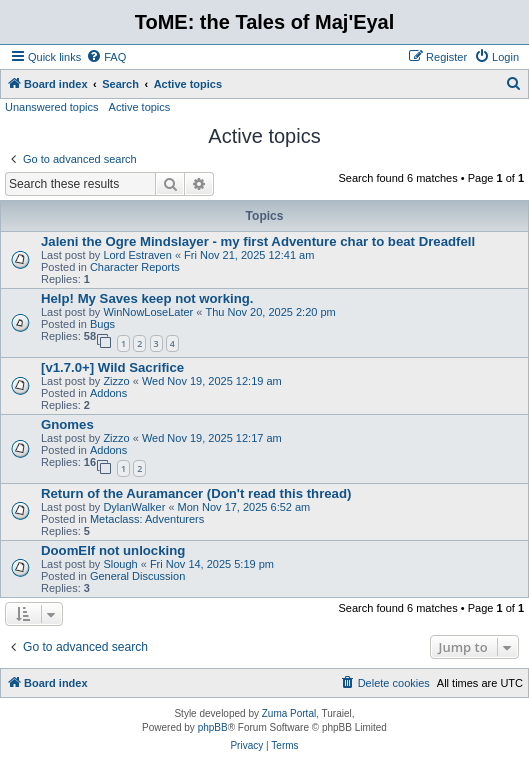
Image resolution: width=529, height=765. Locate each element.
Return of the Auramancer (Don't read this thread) (196, 493)
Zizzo (116, 381)
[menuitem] (106, 57)
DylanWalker (134, 507)
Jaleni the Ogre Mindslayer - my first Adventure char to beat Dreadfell (258, 241)
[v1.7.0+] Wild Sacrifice (112, 367)
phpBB (213, 727)
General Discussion (137, 576)
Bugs (102, 324)
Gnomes (67, 424)
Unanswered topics (52, 107)
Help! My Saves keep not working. (147, 298)
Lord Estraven (137, 255)
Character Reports (135, 267)
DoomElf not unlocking (113, 550)
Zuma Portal (289, 713)
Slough (120, 564)
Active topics (140, 107)
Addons (108, 393)
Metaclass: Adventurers (147, 519)
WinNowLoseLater (148, 312)
